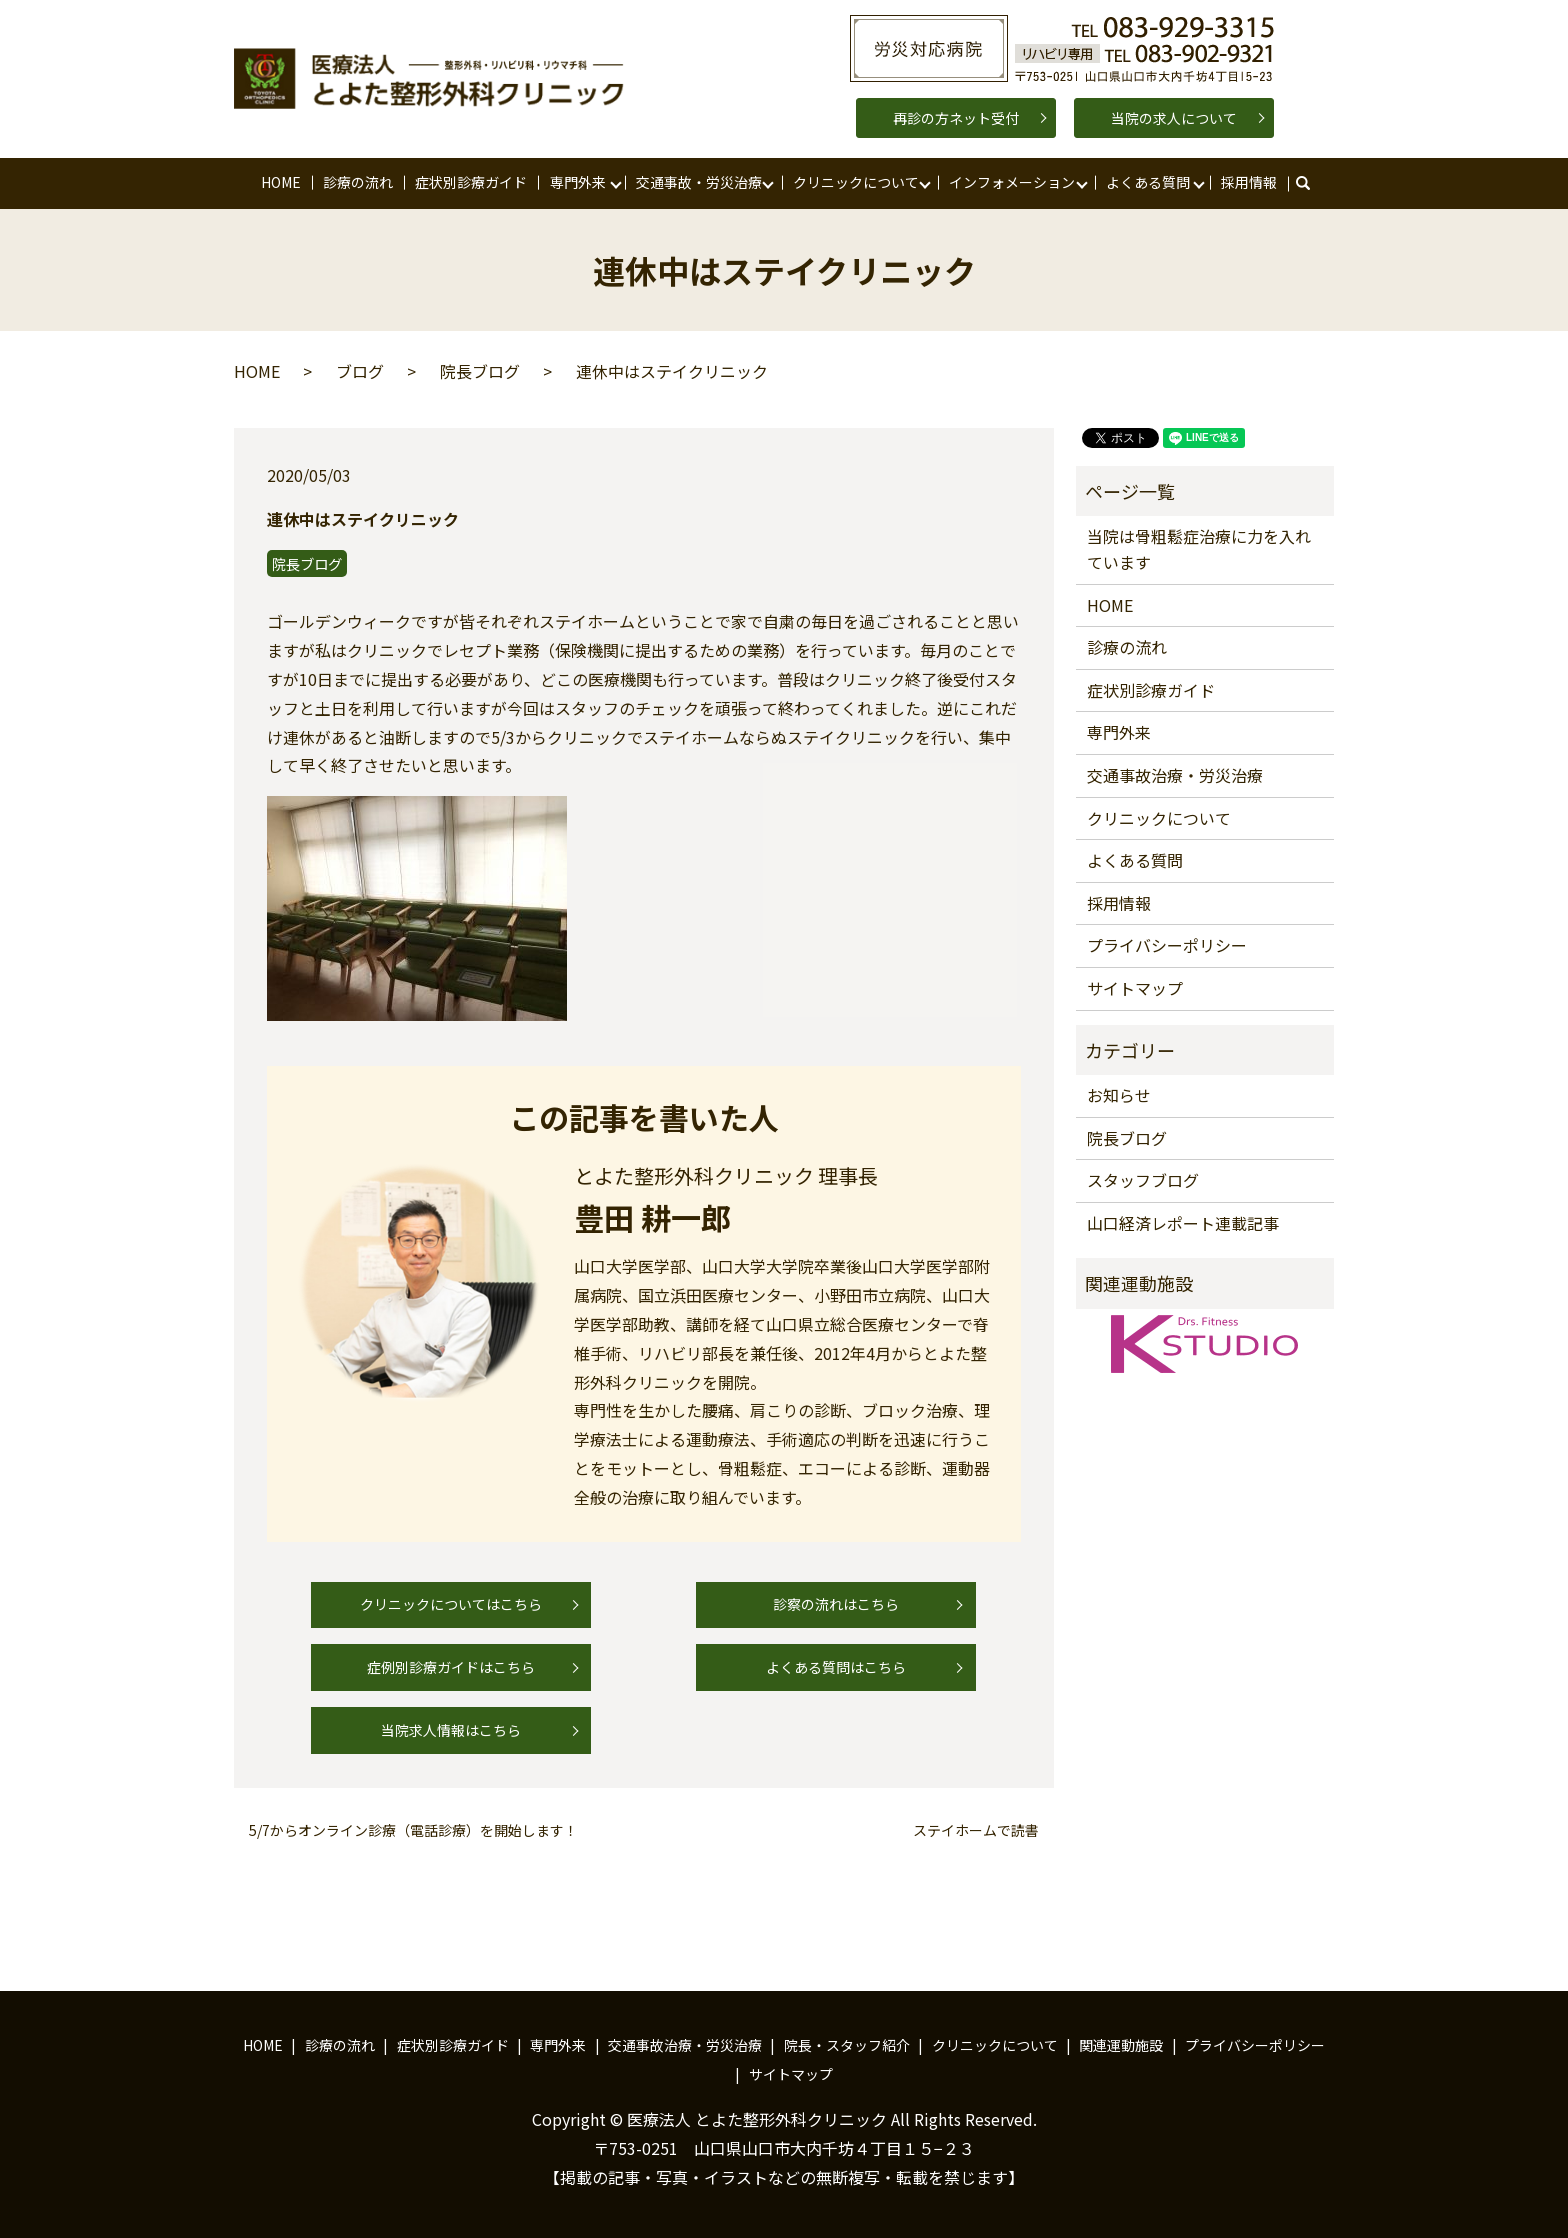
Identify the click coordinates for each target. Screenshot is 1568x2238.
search (1312, 183)
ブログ (360, 371)
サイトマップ (1135, 988)
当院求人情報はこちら (451, 1730)
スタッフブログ (1143, 1180)
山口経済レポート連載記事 (1183, 1223)
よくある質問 (1148, 182)
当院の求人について (1174, 118)
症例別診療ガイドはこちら (451, 1667)
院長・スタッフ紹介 (847, 2045)
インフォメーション (1012, 182)
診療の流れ (358, 182)
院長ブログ (480, 371)
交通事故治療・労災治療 (1175, 775)
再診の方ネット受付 (956, 118)
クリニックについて (856, 182)
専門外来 (578, 182)
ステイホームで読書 (976, 1830)
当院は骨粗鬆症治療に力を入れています (1199, 549)
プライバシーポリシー (1167, 945)
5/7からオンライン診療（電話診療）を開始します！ (413, 1830)
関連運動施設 (1121, 2045)
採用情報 (1249, 182)
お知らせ (1119, 1095)
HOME (281, 182)
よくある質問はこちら (836, 1667)
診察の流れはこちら (836, 1604)
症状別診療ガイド (471, 182)
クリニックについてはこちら (451, 1604)
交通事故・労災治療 (699, 182)
